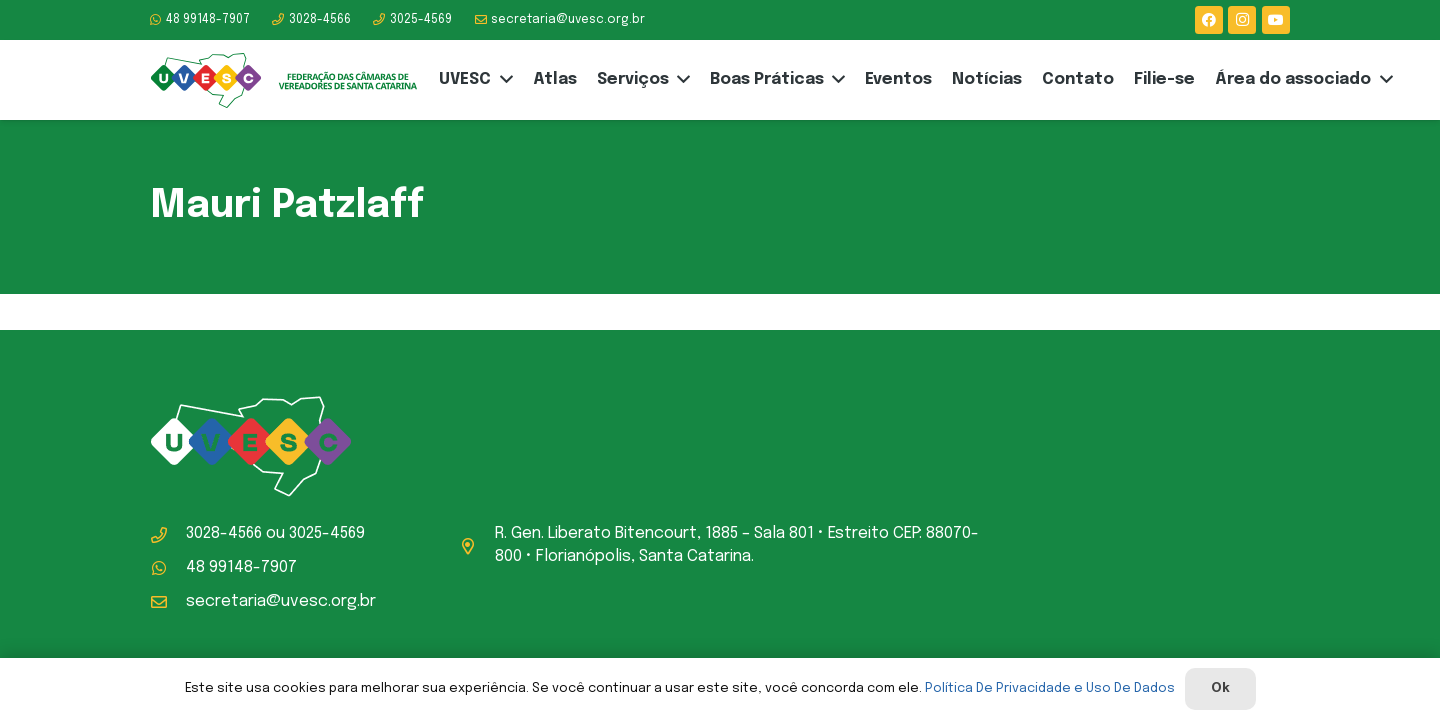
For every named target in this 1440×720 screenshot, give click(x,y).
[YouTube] (1276, 20)
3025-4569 (327, 533)
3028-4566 (224, 533)
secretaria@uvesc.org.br (281, 601)
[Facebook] (1209, 20)
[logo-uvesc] (283, 80)
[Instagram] (1242, 20)
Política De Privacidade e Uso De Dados (1050, 688)
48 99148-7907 (241, 567)
